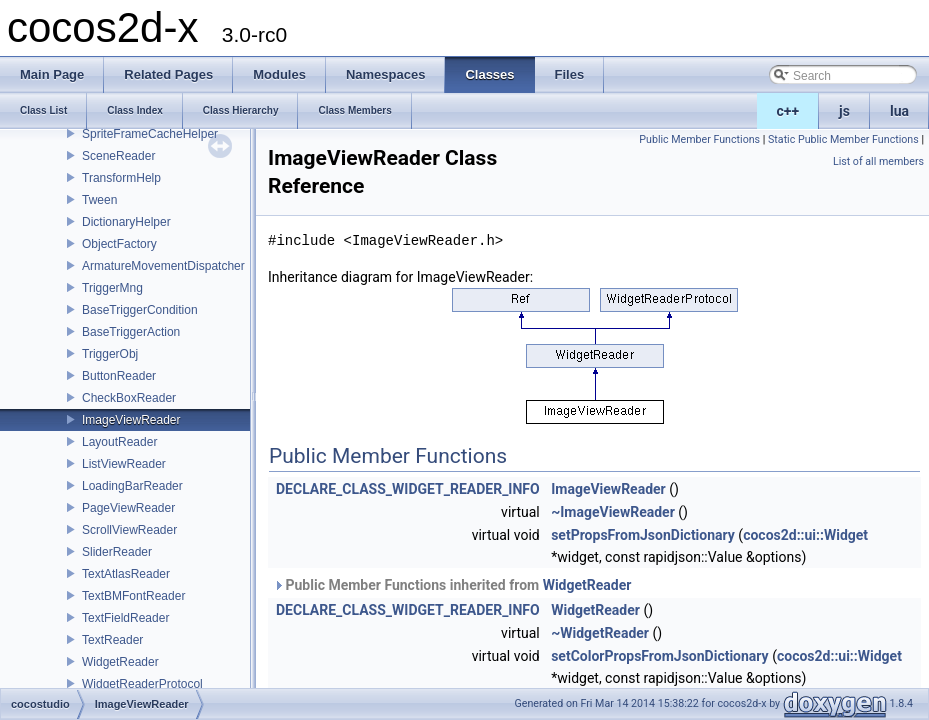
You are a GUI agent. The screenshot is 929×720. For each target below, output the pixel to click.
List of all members (878, 161)
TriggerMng (112, 288)
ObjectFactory (119, 244)
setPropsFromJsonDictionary (643, 535)
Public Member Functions (699, 139)
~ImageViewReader (613, 512)
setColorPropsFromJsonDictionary (660, 656)
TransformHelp (121, 178)
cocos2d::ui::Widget (805, 535)
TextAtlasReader (126, 574)
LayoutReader (119, 442)
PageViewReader (128, 508)
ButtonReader (119, 376)
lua (899, 111)
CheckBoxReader (129, 398)
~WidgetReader (600, 633)
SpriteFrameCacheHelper (150, 134)
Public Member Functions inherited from (452, 585)
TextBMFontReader (133, 596)
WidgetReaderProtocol (142, 684)
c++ (788, 111)
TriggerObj (110, 354)
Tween (99, 200)
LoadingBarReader (132, 486)
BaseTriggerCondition (140, 310)
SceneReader (118, 156)
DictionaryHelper (126, 222)
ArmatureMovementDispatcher (163, 266)
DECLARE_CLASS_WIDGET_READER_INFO (408, 489)
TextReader (112, 640)
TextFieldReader (125, 618)
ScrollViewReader (129, 530)
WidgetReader (120, 662)
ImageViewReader (131, 420)
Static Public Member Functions (843, 139)
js (844, 111)
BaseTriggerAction (131, 332)
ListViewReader (124, 464)
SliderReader (117, 552)
